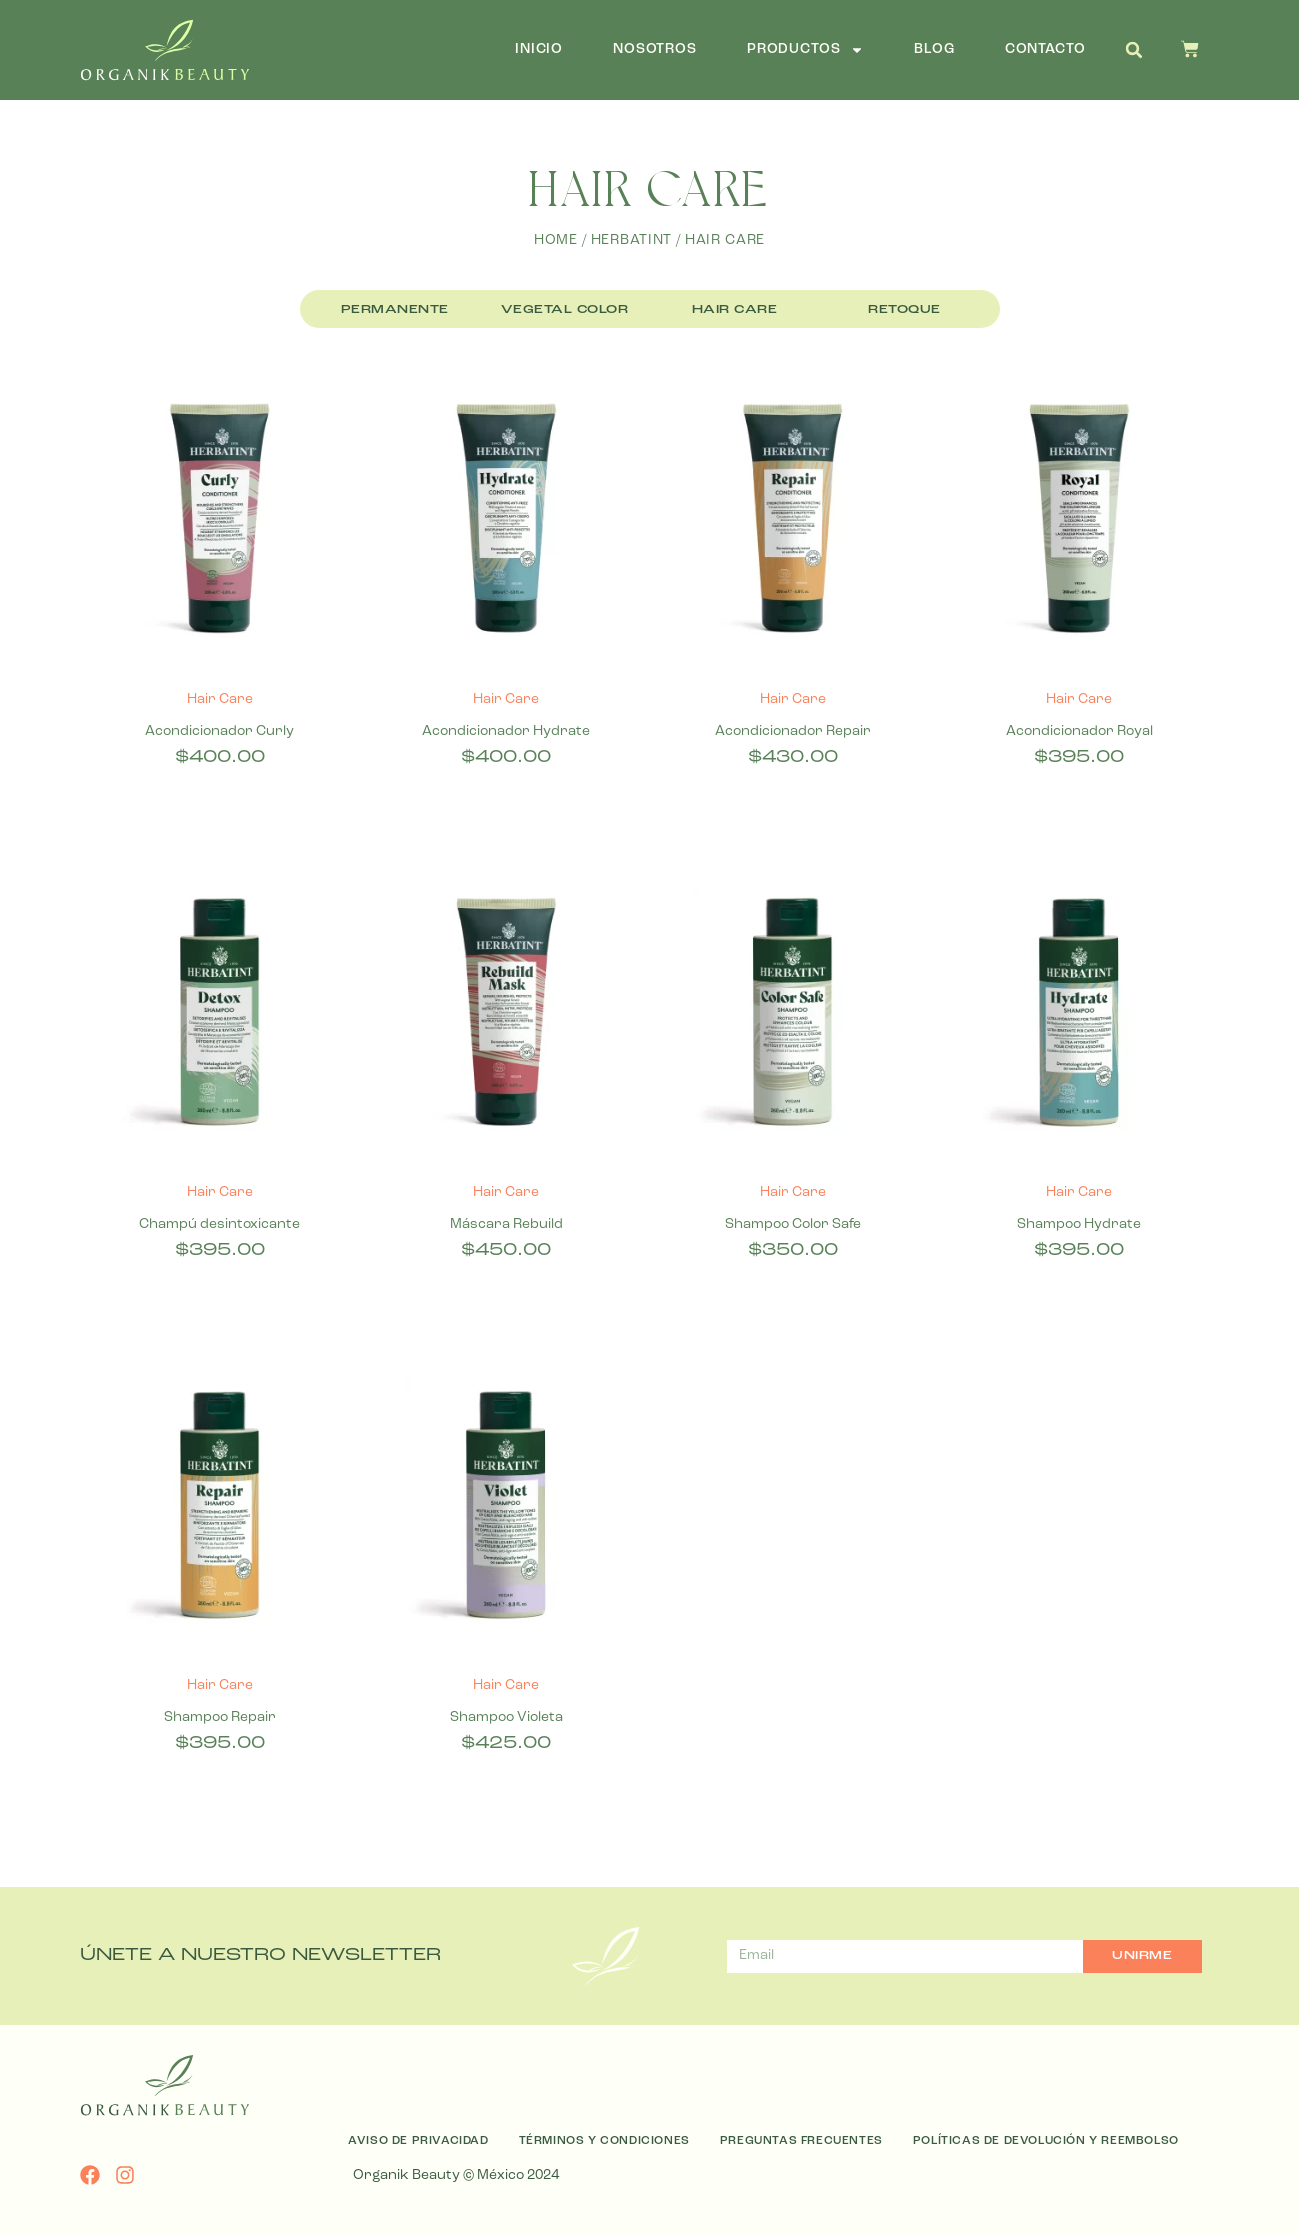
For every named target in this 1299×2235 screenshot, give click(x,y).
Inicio (539, 49)
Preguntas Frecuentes (801, 2141)
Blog (934, 49)
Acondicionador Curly (219, 731)
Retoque (904, 310)
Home (556, 240)
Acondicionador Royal (1079, 731)
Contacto (1045, 49)
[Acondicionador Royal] (1079, 522)
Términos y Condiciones (604, 2141)
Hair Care (735, 310)
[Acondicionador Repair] (793, 522)
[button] (1134, 50)
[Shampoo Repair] (220, 1509)
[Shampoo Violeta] (506, 1509)
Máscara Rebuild (506, 1224)
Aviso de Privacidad (418, 2141)
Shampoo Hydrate (1079, 1224)
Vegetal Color (565, 310)
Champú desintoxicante (219, 1224)
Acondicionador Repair (793, 731)
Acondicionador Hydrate (506, 731)
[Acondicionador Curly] (220, 522)
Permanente (395, 310)
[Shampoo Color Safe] (793, 1016)
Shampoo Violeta (506, 1717)
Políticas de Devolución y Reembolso (1046, 2141)
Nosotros (655, 49)
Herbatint (632, 240)
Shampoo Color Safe (793, 1224)
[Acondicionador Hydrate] (506, 522)
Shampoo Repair (220, 1717)
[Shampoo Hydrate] (1079, 1016)
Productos (806, 50)
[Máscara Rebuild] (506, 1016)
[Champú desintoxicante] (220, 1016)
